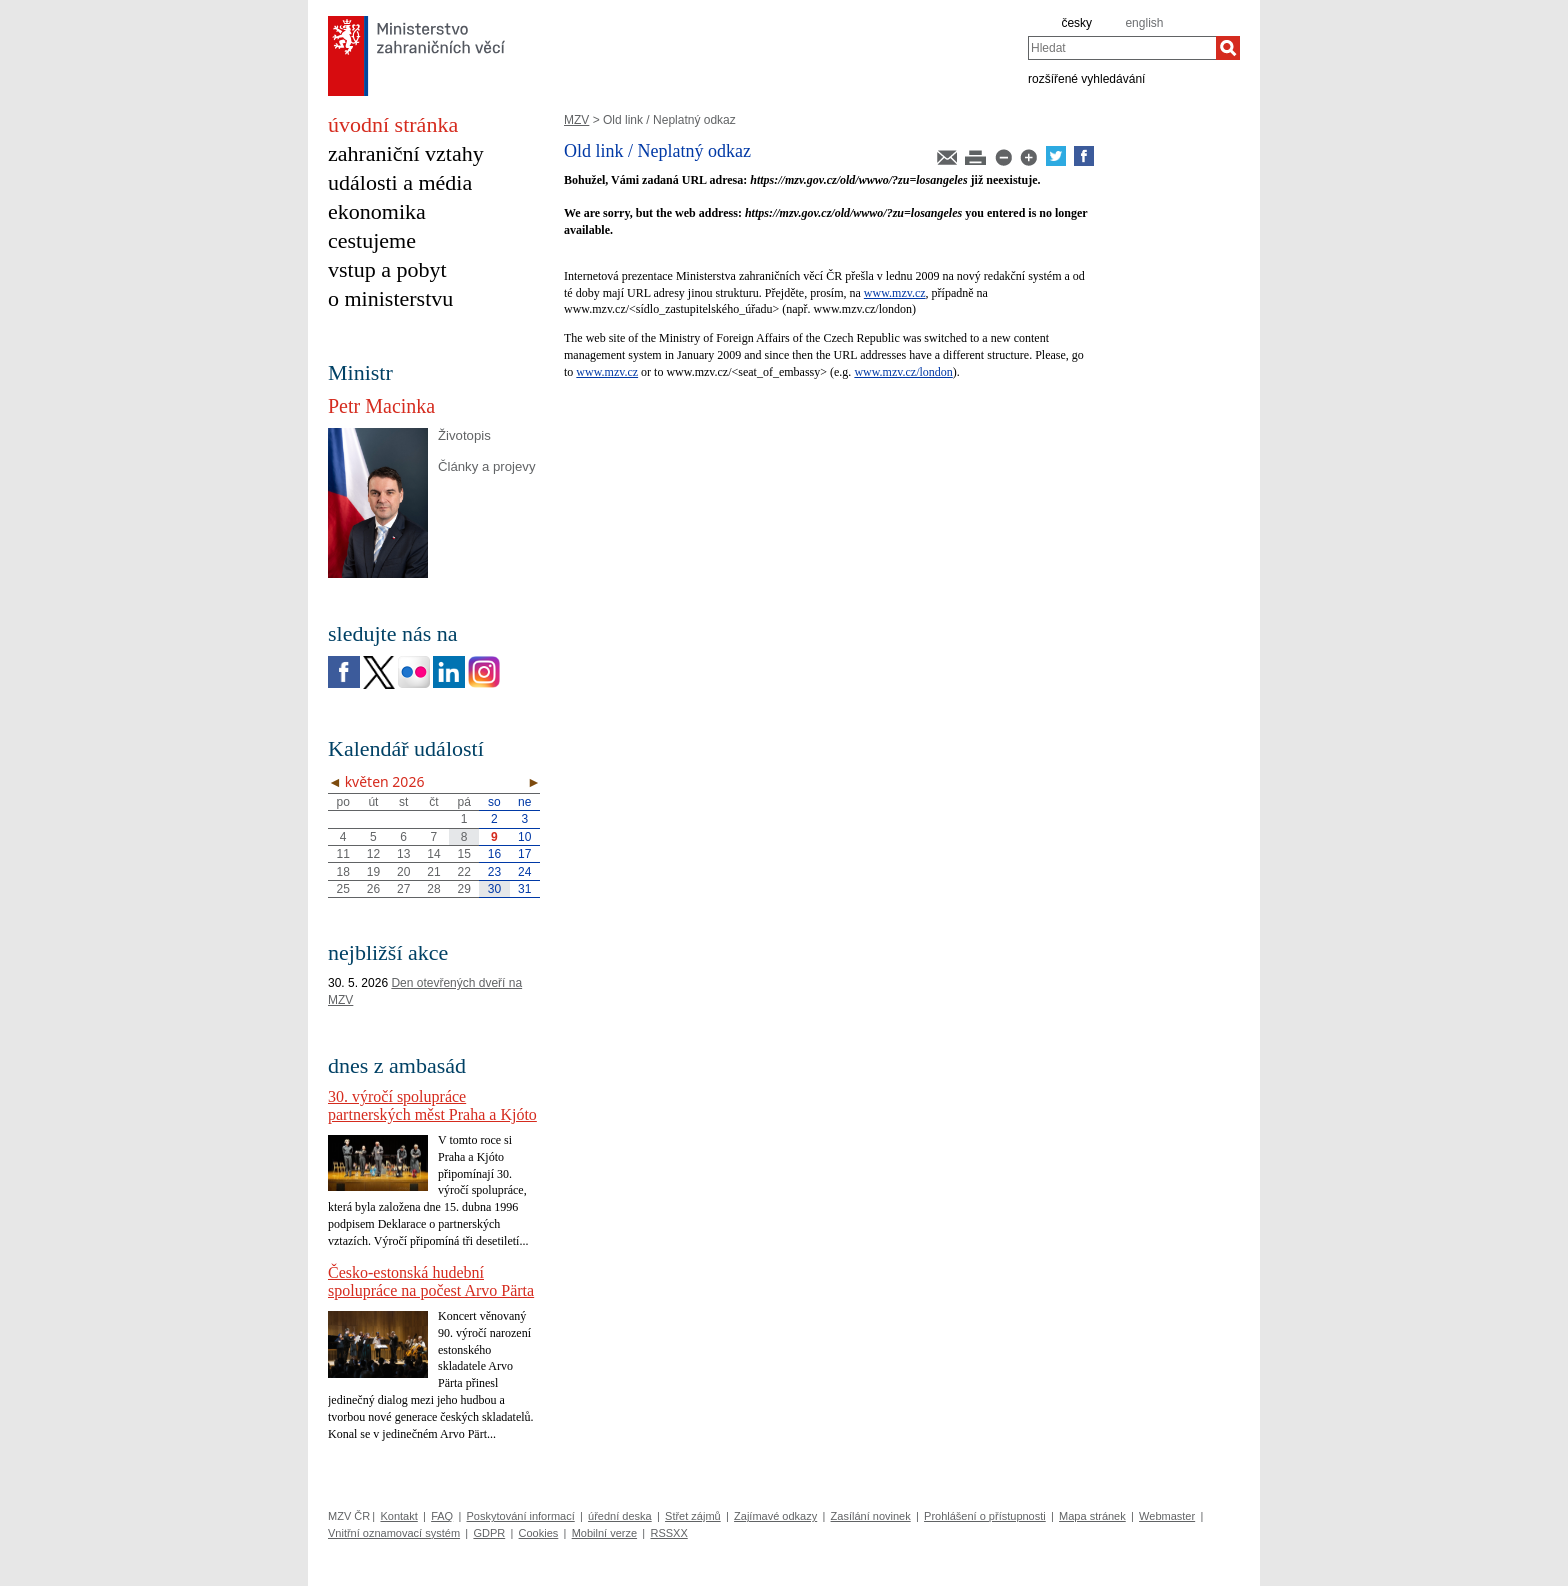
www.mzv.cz (895, 293)
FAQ (442, 1516)
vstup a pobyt (387, 269)
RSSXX (668, 1533)
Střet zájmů (693, 1516)
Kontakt (398, 1516)
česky (1076, 23)
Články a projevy (486, 466)
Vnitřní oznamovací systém (394, 1533)
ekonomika (377, 211)
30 (494, 889)
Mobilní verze (604, 1533)
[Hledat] (1228, 48)
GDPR (489, 1533)
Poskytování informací (521, 1516)
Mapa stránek (1092, 1516)
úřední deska (620, 1516)
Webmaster (1167, 1516)
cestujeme (372, 240)
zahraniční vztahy (406, 153)
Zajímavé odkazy (775, 1516)
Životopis (464, 435)
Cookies (539, 1533)
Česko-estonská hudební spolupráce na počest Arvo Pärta (431, 1281)
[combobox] (1122, 48)
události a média (400, 182)
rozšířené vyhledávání (1086, 78)
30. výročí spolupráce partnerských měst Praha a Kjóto (432, 1105)
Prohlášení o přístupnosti (985, 1516)
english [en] (1144, 23)
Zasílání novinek (871, 1516)
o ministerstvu (390, 298)
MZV (576, 120)
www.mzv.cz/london (903, 372)
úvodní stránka (393, 124)
